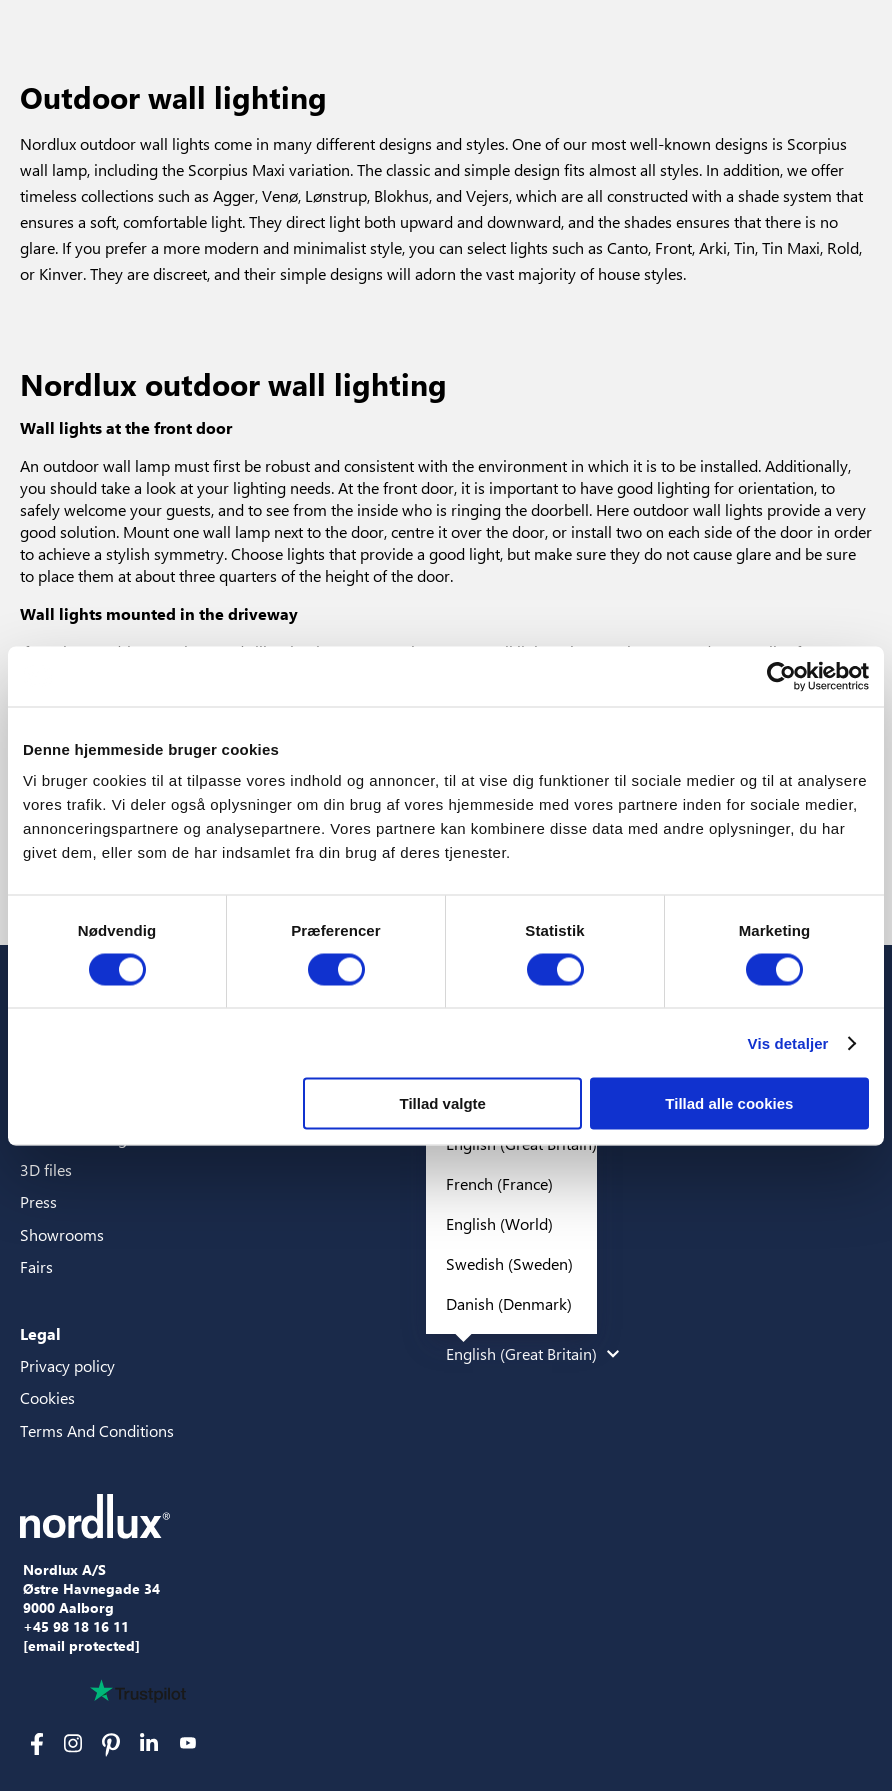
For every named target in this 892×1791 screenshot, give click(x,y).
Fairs (36, 1266)
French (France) (499, 1183)
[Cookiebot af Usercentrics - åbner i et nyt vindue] (781, 676)
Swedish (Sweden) (509, 1263)
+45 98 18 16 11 (76, 1627)
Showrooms (62, 1234)
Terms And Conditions (97, 1430)
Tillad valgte (443, 1103)
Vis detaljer (788, 1042)
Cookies (47, 1397)
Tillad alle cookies (729, 1103)
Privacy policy (67, 1365)
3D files (46, 1169)
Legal (40, 1333)
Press (38, 1201)
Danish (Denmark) (509, 1303)
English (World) (499, 1223)
